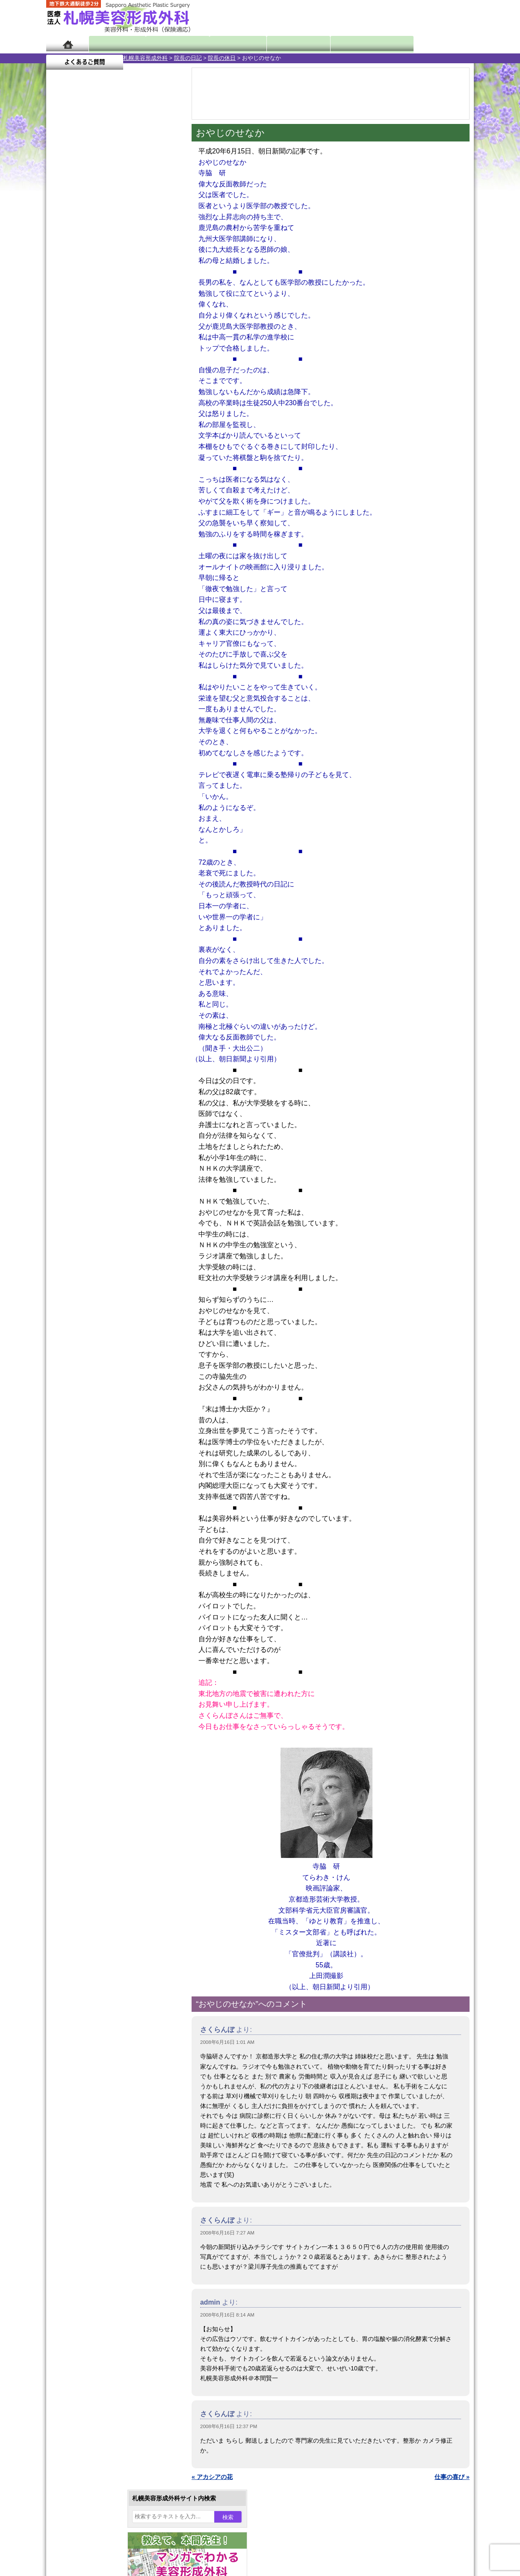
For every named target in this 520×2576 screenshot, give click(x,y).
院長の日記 (111, 58)
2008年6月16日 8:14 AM (227, 2314)
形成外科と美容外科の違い (99, 1076)
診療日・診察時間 (353, 43)
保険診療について (87, 1122)
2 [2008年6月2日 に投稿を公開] (77, 268)
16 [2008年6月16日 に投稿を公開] (77, 293)
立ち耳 (84, 860)
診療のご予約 (448, 17)
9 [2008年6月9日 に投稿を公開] (77, 280)
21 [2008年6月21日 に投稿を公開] (159, 293)
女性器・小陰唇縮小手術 (108, 783)
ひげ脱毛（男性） (99, 906)
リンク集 (75, 1153)
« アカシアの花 (212, 2476)
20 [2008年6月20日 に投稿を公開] (142, 293)
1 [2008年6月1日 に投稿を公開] (60, 268)
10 (104, 400)
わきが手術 (105, 829)
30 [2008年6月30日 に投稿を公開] (77, 319)
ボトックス (90, 998)
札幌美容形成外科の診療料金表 (105, 1107)
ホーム (67, 43)
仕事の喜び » (452, 2476)
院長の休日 (145, 58)
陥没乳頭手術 (93, 767)
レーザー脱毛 (93, 875)
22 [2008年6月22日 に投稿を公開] (60, 306)
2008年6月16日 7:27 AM (227, 2232)
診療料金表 (281, 43)
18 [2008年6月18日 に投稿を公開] (109, 293)
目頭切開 (87, 983)
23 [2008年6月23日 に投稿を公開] (77, 306)
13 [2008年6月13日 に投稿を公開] (142, 280)
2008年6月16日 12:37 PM (228, 2426)
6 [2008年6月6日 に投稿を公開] (143, 268)
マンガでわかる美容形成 (170, 43)
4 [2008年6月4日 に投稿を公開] (110, 268)
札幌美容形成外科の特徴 (96, 1060)
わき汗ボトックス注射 (105, 844)
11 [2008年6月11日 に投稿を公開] (109, 280)
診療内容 (225, 43)
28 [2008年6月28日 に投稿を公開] (159, 306)
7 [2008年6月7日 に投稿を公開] (159, 268)
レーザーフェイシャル (105, 890)
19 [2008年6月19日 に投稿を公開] (126, 293)
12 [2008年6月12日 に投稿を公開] (126, 280)
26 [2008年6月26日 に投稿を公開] (126, 306)
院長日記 (114, 43)
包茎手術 (87, 952)
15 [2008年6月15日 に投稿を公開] (60, 293)
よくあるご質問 (435, 43)
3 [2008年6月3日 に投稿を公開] (93, 268)
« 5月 (59, 335)
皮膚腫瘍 (87, 967)
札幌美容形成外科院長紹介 (99, 1137)
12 (121, 400)
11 (113, 400)
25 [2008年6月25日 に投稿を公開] (109, 306)
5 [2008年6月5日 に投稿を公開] (126, 268)
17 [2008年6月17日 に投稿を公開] (93, 293)
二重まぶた (90, 798)
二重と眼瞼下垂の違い (93, 813)
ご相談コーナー (396, 17)
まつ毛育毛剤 (93, 936)
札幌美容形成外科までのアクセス (108, 1091)
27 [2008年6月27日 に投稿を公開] (142, 306)
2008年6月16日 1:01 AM (227, 2042)
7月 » (81, 335)
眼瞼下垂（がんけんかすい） (114, 752)
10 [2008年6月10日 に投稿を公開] (93, 280)
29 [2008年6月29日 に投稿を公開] (60, 319)
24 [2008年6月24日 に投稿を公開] (93, 306)
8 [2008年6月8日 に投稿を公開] (60, 280)
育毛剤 (84, 921)
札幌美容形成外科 (68, 58)
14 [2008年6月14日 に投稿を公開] (159, 280)
